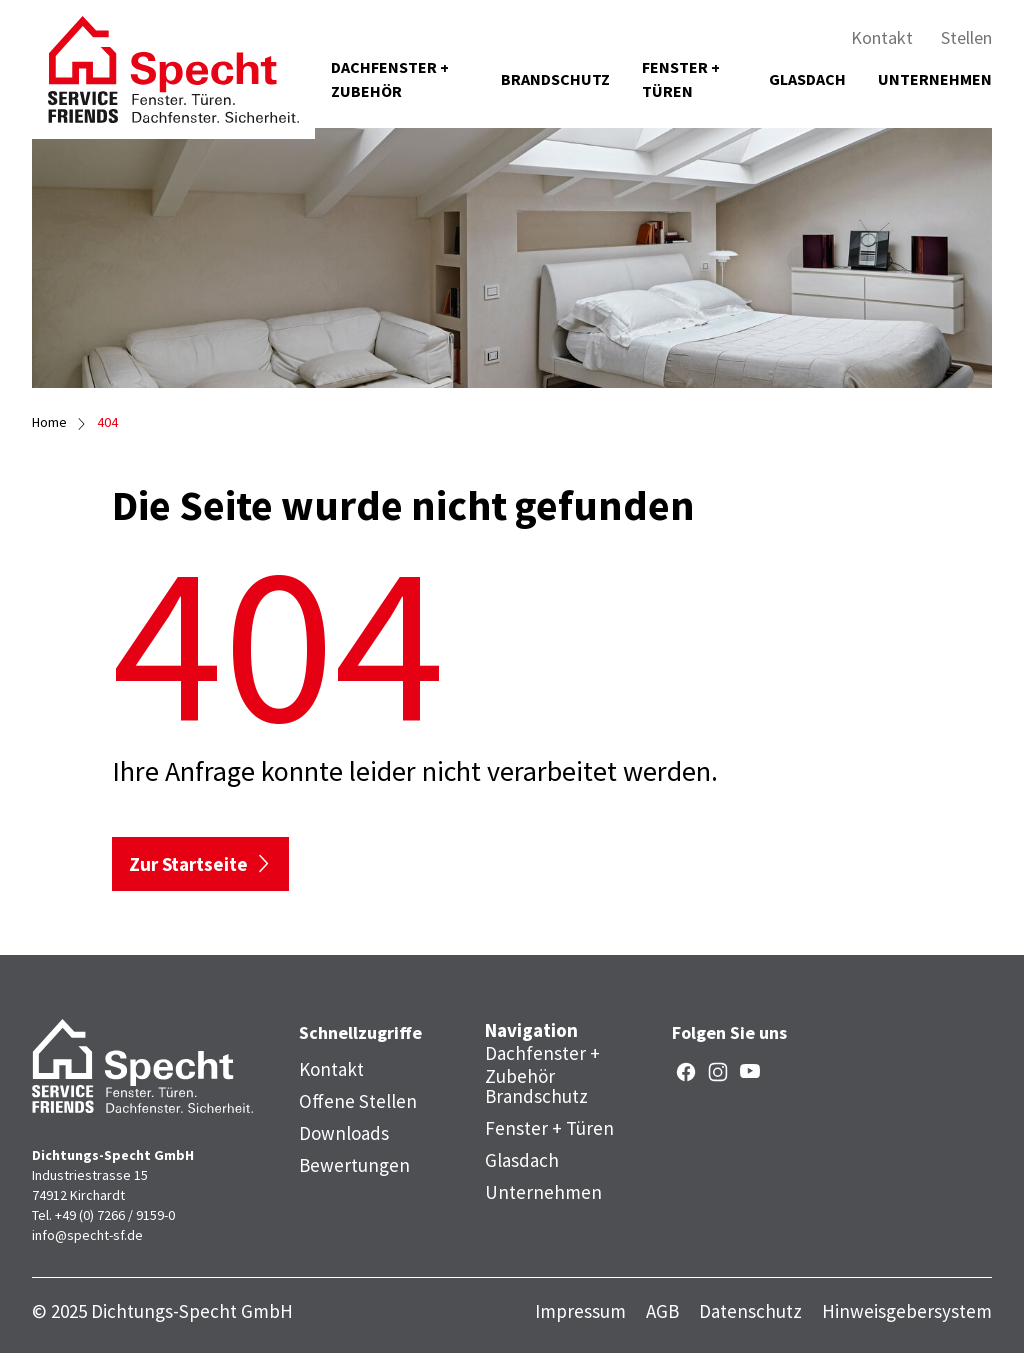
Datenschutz (750, 1311)
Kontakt (882, 37)
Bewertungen (354, 1165)
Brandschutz (555, 79)
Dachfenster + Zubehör (390, 80)
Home (49, 422)
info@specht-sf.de (87, 1235)
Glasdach (807, 79)
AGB (662, 1311)
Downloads (344, 1133)
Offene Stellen (358, 1101)
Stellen (966, 37)
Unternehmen (935, 79)
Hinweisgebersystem (907, 1311)
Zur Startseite (188, 864)
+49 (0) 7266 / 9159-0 (115, 1215)
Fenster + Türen (681, 80)
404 (107, 422)
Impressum (580, 1311)
